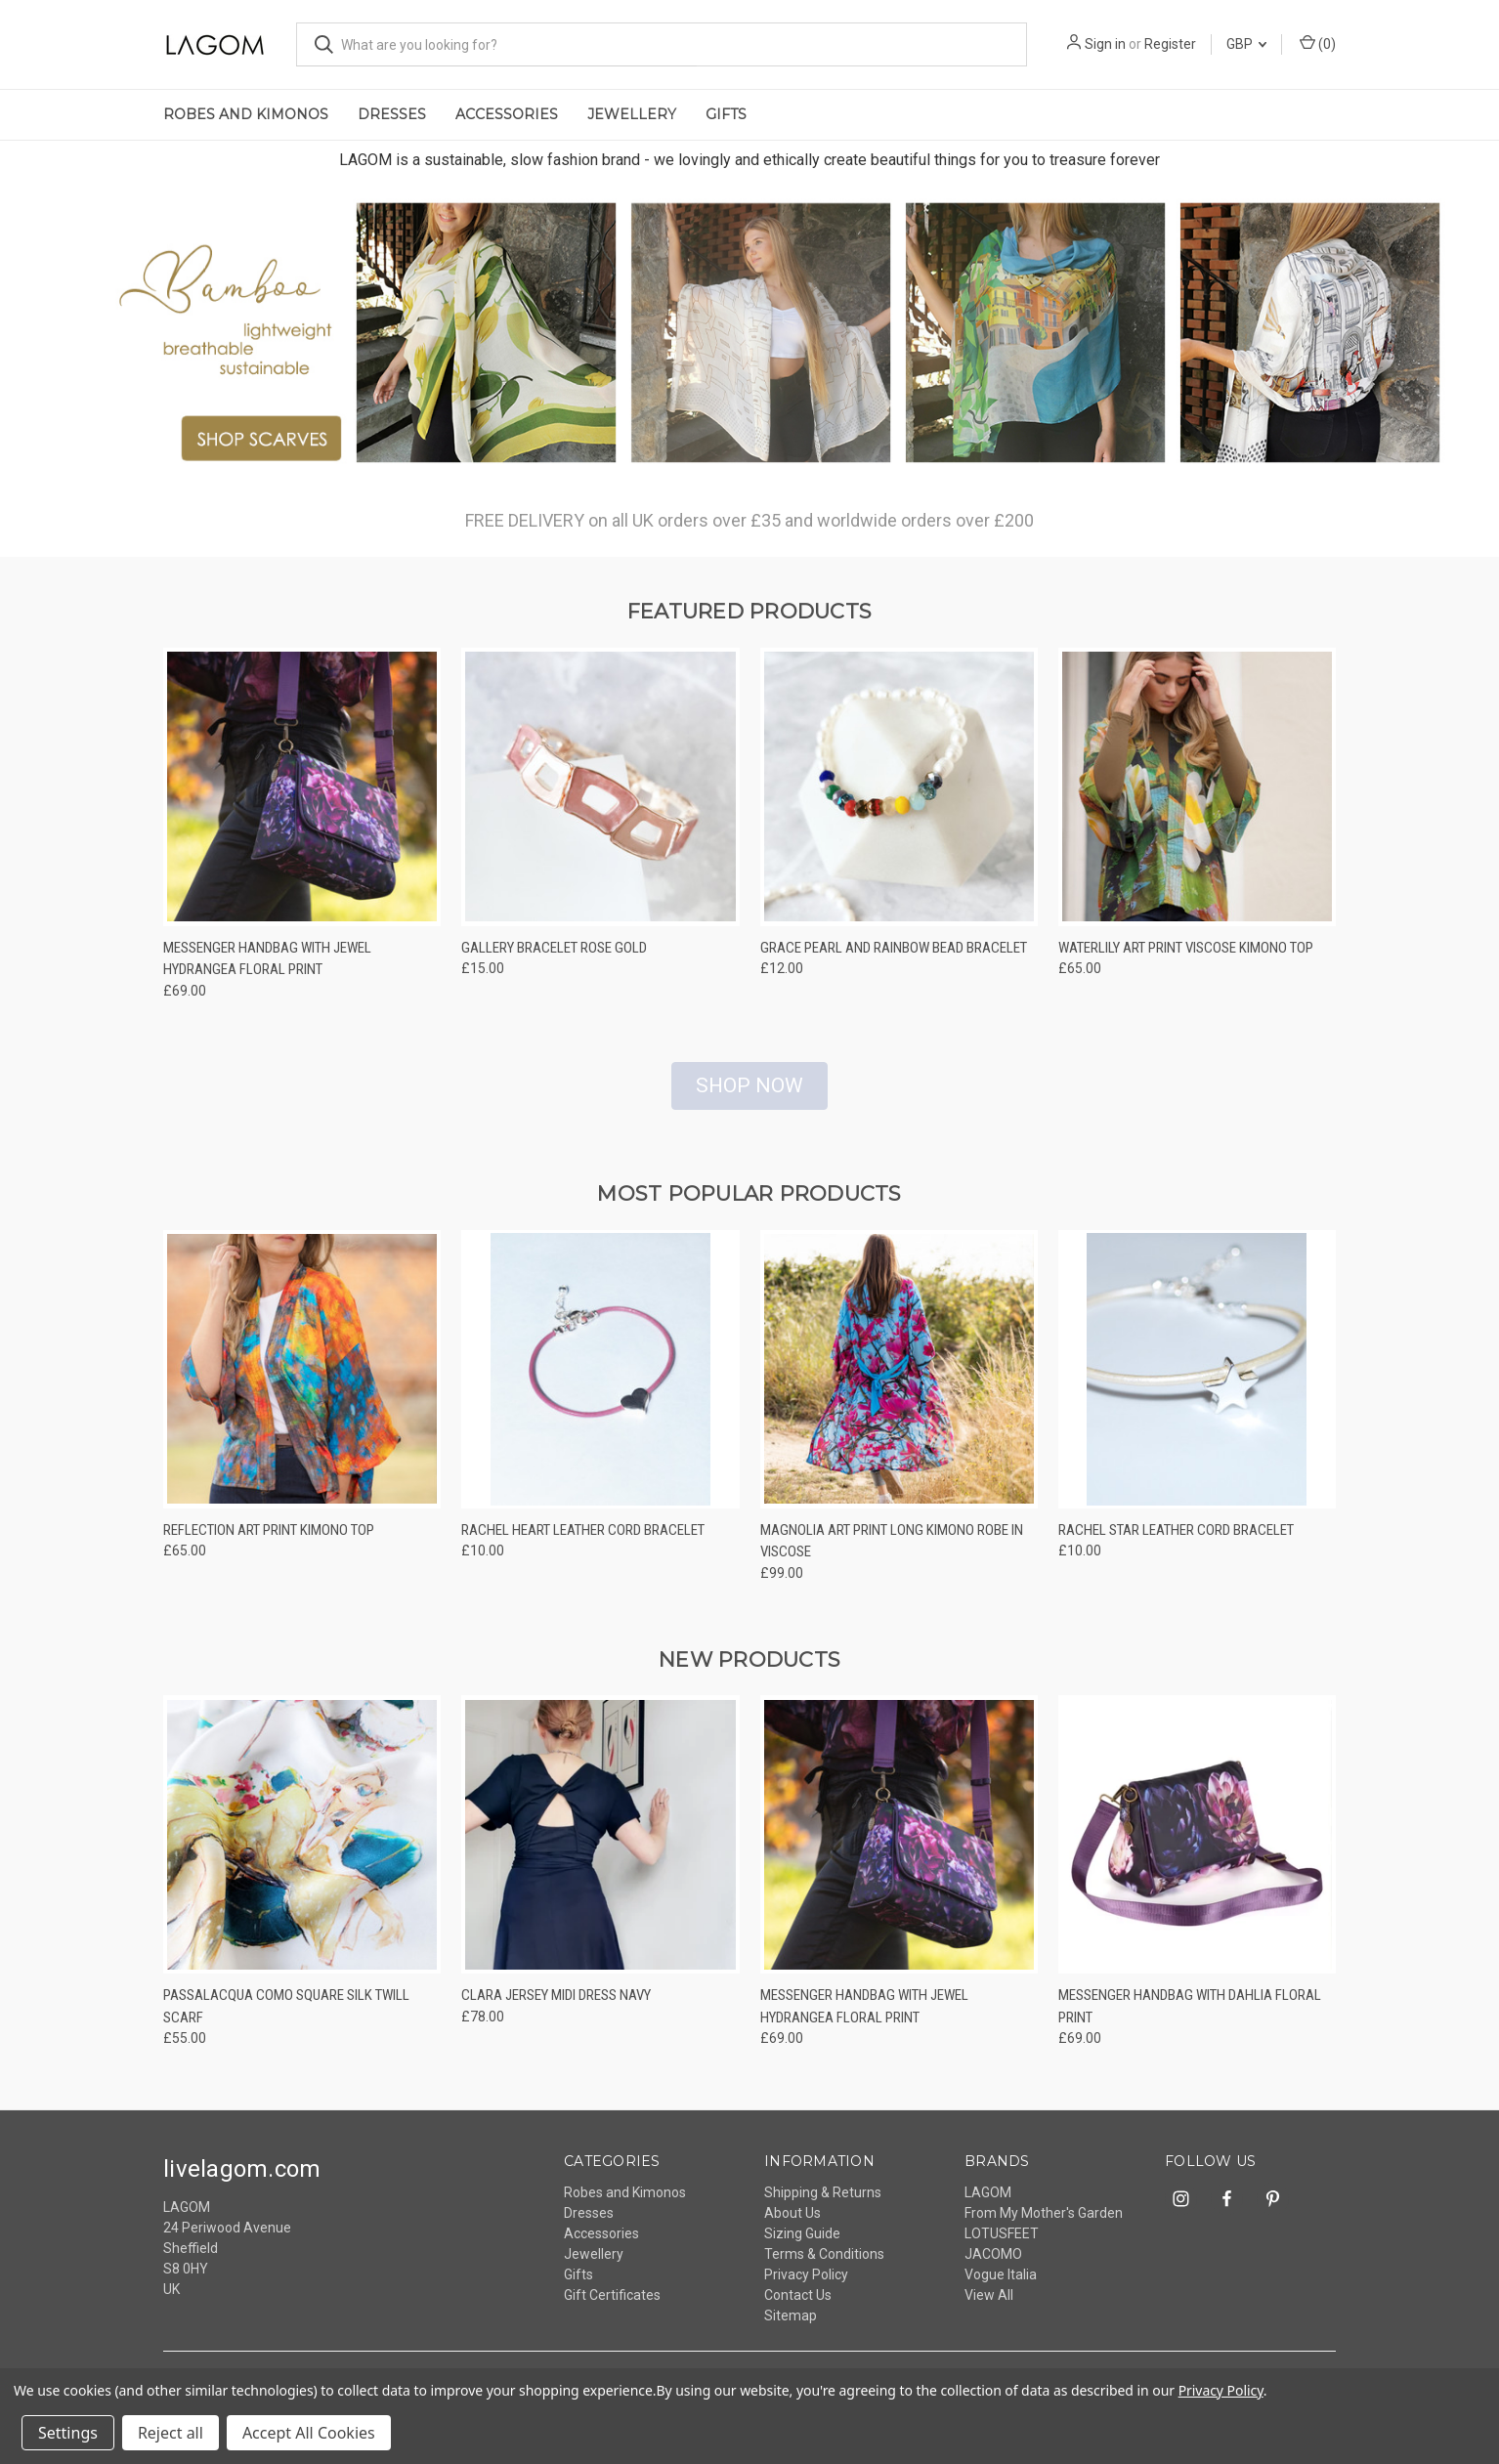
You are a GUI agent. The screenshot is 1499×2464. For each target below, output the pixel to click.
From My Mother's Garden (1043, 2225)
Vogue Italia (1000, 2287)
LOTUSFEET (1001, 2246)
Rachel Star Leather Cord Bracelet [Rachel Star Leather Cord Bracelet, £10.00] (1176, 1542)
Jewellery (631, 114)
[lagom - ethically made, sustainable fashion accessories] (749, 338)
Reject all (170, 2432)
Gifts (726, 114)
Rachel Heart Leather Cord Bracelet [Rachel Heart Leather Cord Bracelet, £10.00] (583, 1542)
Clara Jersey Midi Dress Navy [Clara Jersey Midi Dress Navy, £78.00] (556, 2008)
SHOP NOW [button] (749, 1097)
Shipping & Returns (822, 2205)
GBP (1246, 44)
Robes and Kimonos (245, 114)
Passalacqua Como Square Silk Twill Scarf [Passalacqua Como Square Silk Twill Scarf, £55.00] (286, 2019)
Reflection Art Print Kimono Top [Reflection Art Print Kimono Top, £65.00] (268, 1542)
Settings (68, 2432)
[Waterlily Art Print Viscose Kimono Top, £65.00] (1197, 798)
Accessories (506, 114)
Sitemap (790, 2328)
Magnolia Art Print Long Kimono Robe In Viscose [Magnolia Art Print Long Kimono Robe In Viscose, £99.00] (891, 1553)
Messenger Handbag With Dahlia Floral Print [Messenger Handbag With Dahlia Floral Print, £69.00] (1189, 2019)
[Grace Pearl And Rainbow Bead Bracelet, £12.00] (899, 798)
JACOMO (993, 2266)
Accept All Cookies (308, 2432)
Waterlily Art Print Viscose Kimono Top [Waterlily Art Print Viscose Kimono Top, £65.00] (1185, 959)
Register (1170, 44)
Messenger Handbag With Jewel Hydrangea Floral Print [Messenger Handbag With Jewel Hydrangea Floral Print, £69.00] (267, 971)
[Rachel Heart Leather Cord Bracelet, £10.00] (600, 1381)
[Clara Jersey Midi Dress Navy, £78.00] (600, 1847)
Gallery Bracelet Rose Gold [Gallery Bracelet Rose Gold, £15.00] (554, 959)
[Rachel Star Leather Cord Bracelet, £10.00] (1197, 1381)
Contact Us (798, 2307)
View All (988, 2307)
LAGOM (987, 2205)
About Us (792, 2225)
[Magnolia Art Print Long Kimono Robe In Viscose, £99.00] (899, 1381)
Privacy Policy (806, 2287)
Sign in (1105, 44)
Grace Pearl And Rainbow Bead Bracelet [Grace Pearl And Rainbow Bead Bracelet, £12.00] (893, 959)
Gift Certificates (612, 2307)
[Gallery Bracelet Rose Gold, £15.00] (600, 798)
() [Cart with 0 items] (1318, 43)
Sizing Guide (802, 2246)
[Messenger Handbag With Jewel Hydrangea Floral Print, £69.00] (302, 798)
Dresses (392, 114)
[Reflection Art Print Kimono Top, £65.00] (302, 1381)
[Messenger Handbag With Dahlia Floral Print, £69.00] (1197, 1847)
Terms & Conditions (824, 2266)
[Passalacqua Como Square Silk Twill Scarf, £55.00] (302, 1847)
